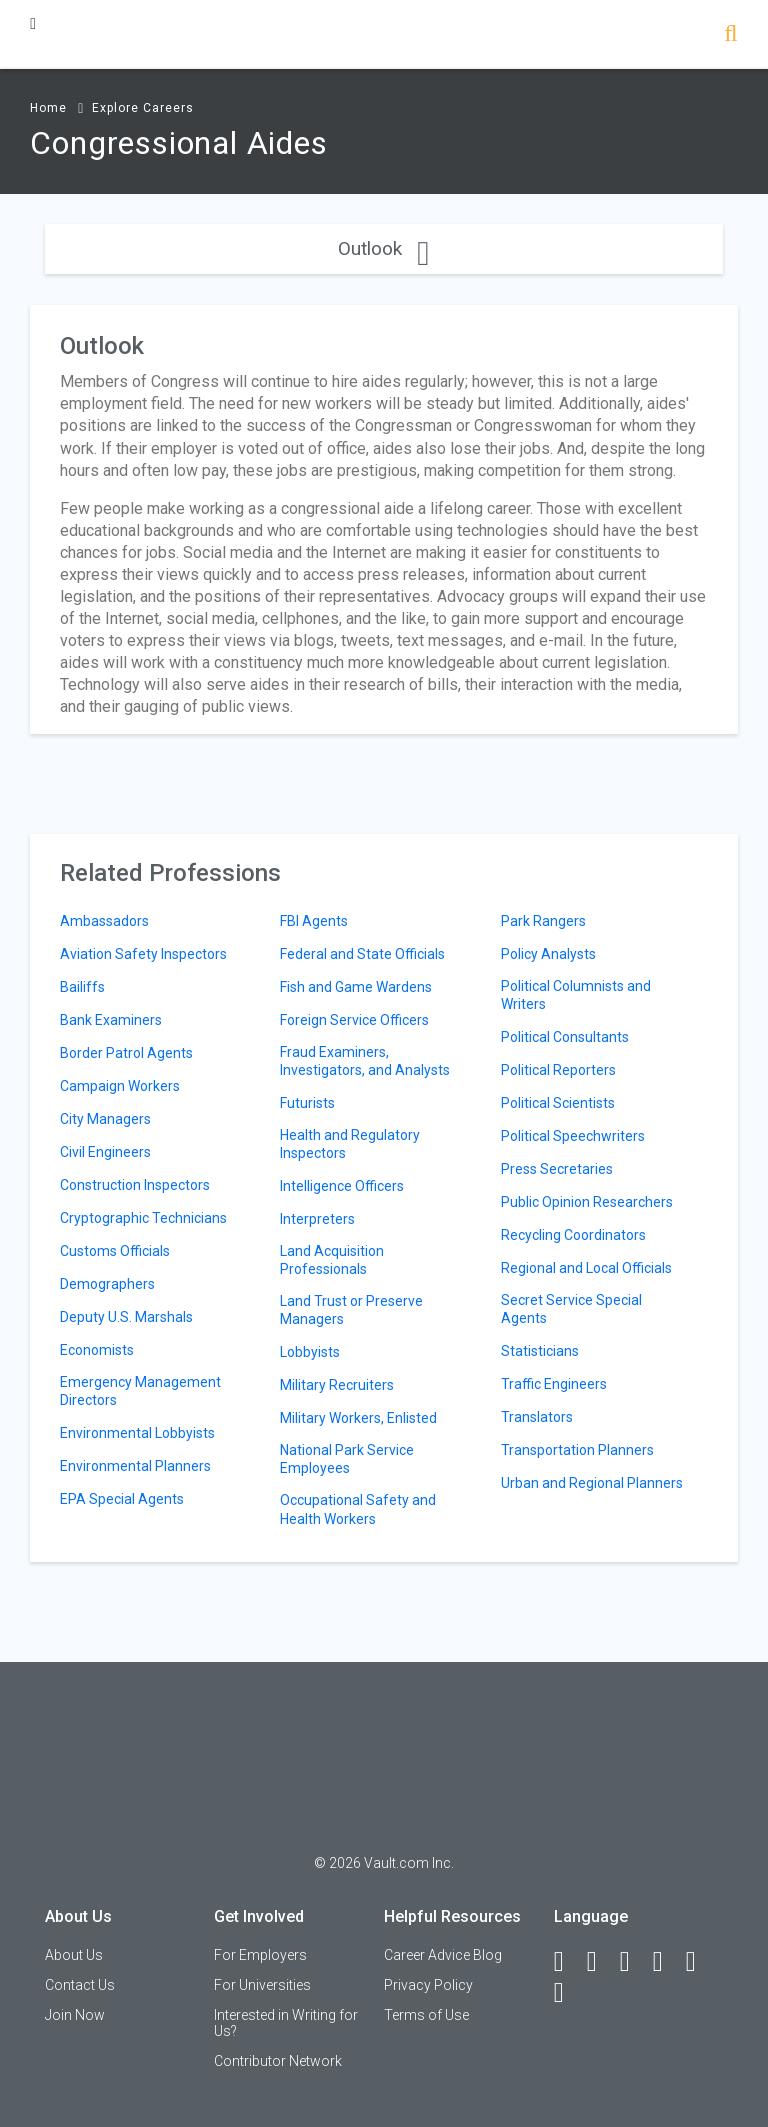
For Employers (260, 1955)
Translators (537, 1417)
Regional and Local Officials (586, 1268)
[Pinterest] (700, 1962)
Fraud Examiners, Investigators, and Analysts (365, 1061)
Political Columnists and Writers (576, 995)
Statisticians (540, 1351)
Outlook (383, 248)
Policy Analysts (548, 954)
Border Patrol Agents (126, 1053)
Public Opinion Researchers (587, 1202)
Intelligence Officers (342, 1186)
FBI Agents (314, 921)
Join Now (75, 2015)
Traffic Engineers (554, 1384)
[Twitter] (634, 1962)
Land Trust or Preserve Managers (351, 1310)
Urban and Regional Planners (592, 1483)
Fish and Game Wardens (356, 987)
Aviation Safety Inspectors (143, 954)
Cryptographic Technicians (143, 1218)
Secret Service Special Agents (571, 1309)
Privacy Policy (428, 1985)
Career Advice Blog (443, 1955)
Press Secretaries (557, 1169)
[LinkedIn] (601, 1962)
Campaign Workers (120, 1086)
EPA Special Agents (122, 1499)
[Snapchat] (568, 1993)
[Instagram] (667, 1962)
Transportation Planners (577, 1450)
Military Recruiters (337, 1385)
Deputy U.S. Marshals (126, 1317)
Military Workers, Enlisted (358, 1418)
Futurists (307, 1103)
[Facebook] (568, 1962)
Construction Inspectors (135, 1185)
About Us (74, 1955)
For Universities (262, 1985)
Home (48, 108)
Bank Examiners (111, 1020)
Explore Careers (143, 108)
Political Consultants (565, 1037)
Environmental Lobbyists (137, 1433)
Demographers (107, 1284)
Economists (97, 1350)
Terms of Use (426, 2015)
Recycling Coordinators (573, 1235)
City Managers (105, 1119)
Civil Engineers (105, 1152)
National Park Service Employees (347, 1459)
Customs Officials (115, 1251)
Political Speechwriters (573, 1136)
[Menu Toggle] (33, 23)
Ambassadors (104, 921)
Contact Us (80, 1985)
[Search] (730, 35)
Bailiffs (82, 987)
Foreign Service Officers (354, 1020)
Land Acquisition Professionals (332, 1260)
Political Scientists (558, 1103)
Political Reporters (558, 1070)
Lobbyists (310, 1352)
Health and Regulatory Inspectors (350, 1144)
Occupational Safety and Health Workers (358, 1509)
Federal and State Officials (362, 954)
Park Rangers (543, 921)
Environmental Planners (135, 1466)
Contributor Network (278, 2061)
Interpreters (317, 1219)
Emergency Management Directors (140, 1391)
